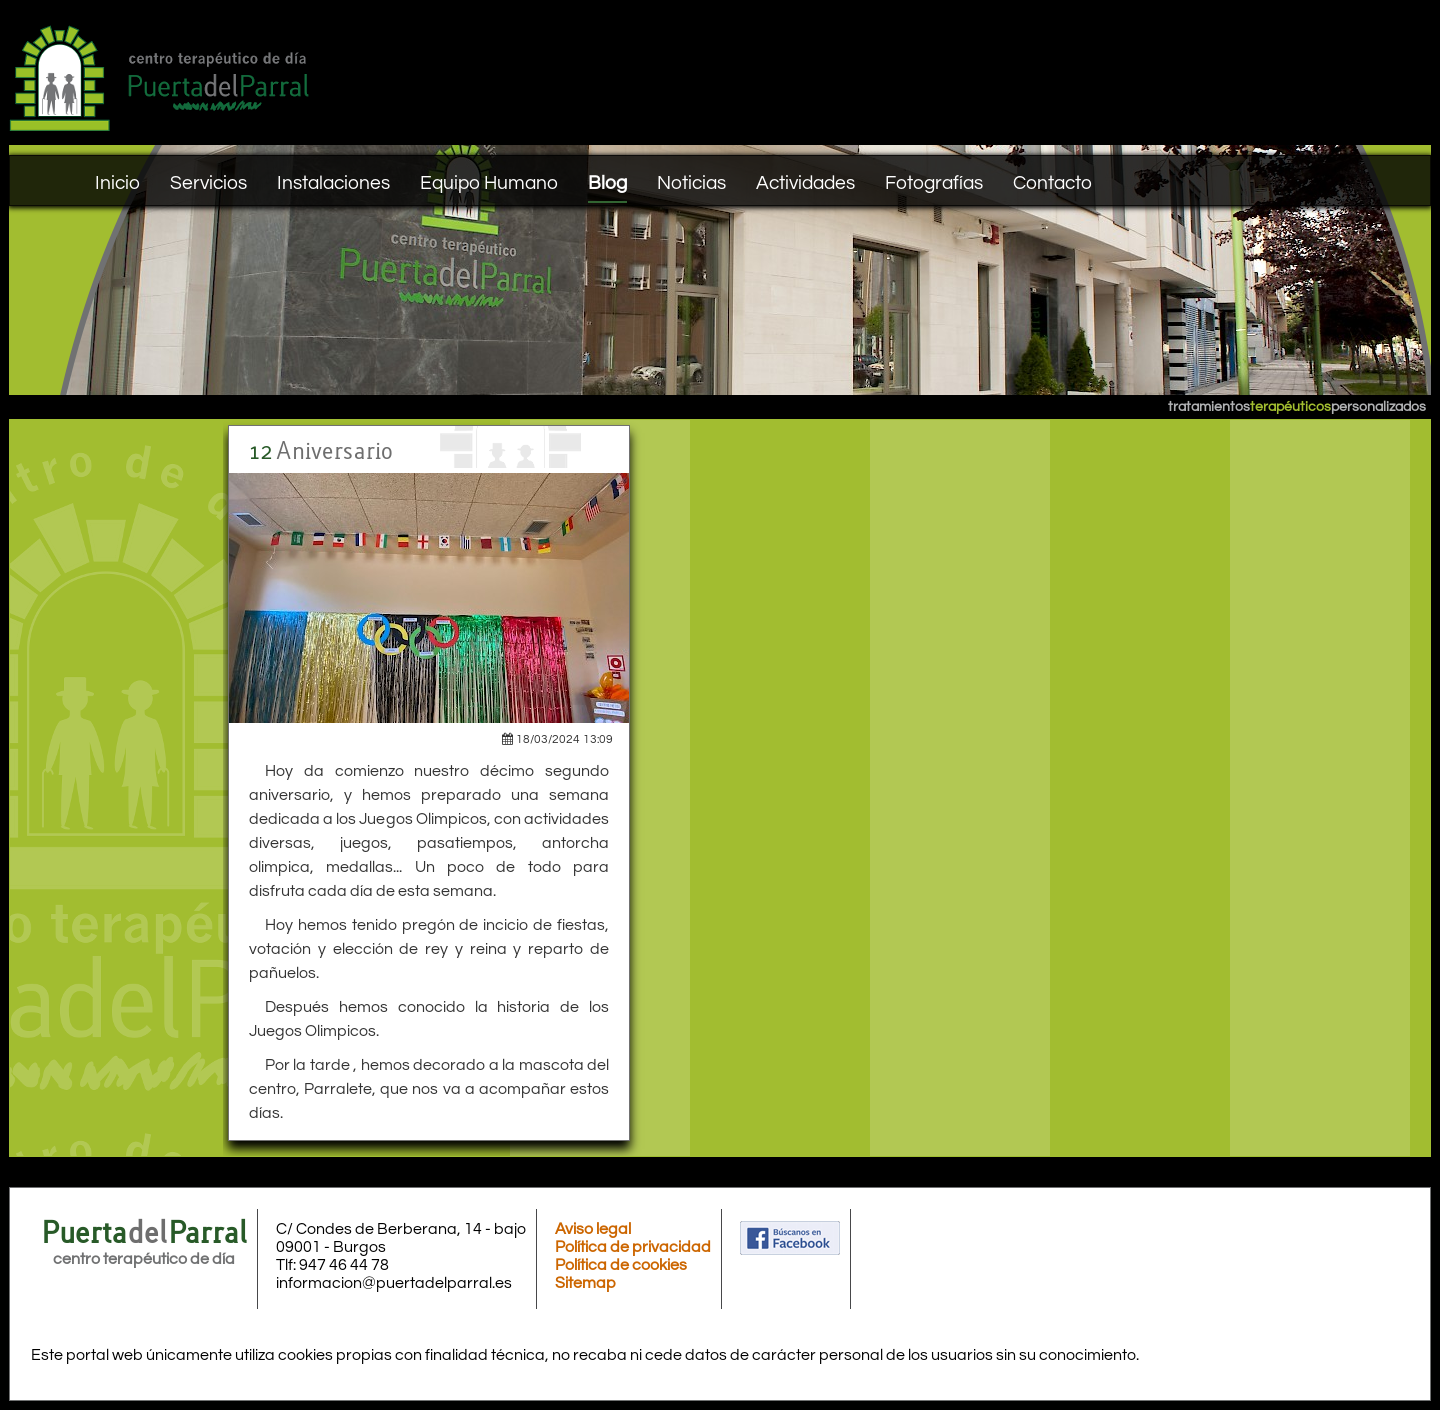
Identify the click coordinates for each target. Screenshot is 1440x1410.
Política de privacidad (633, 1247)
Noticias (691, 183)
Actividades (805, 183)
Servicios (208, 183)
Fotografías (934, 183)
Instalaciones (333, 183)
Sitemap (585, 1283)
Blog (607, 183)
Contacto (1052, 183)
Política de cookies (621, 1265)
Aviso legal (593, 1229)
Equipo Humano (489, 183)
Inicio (117, 183)
